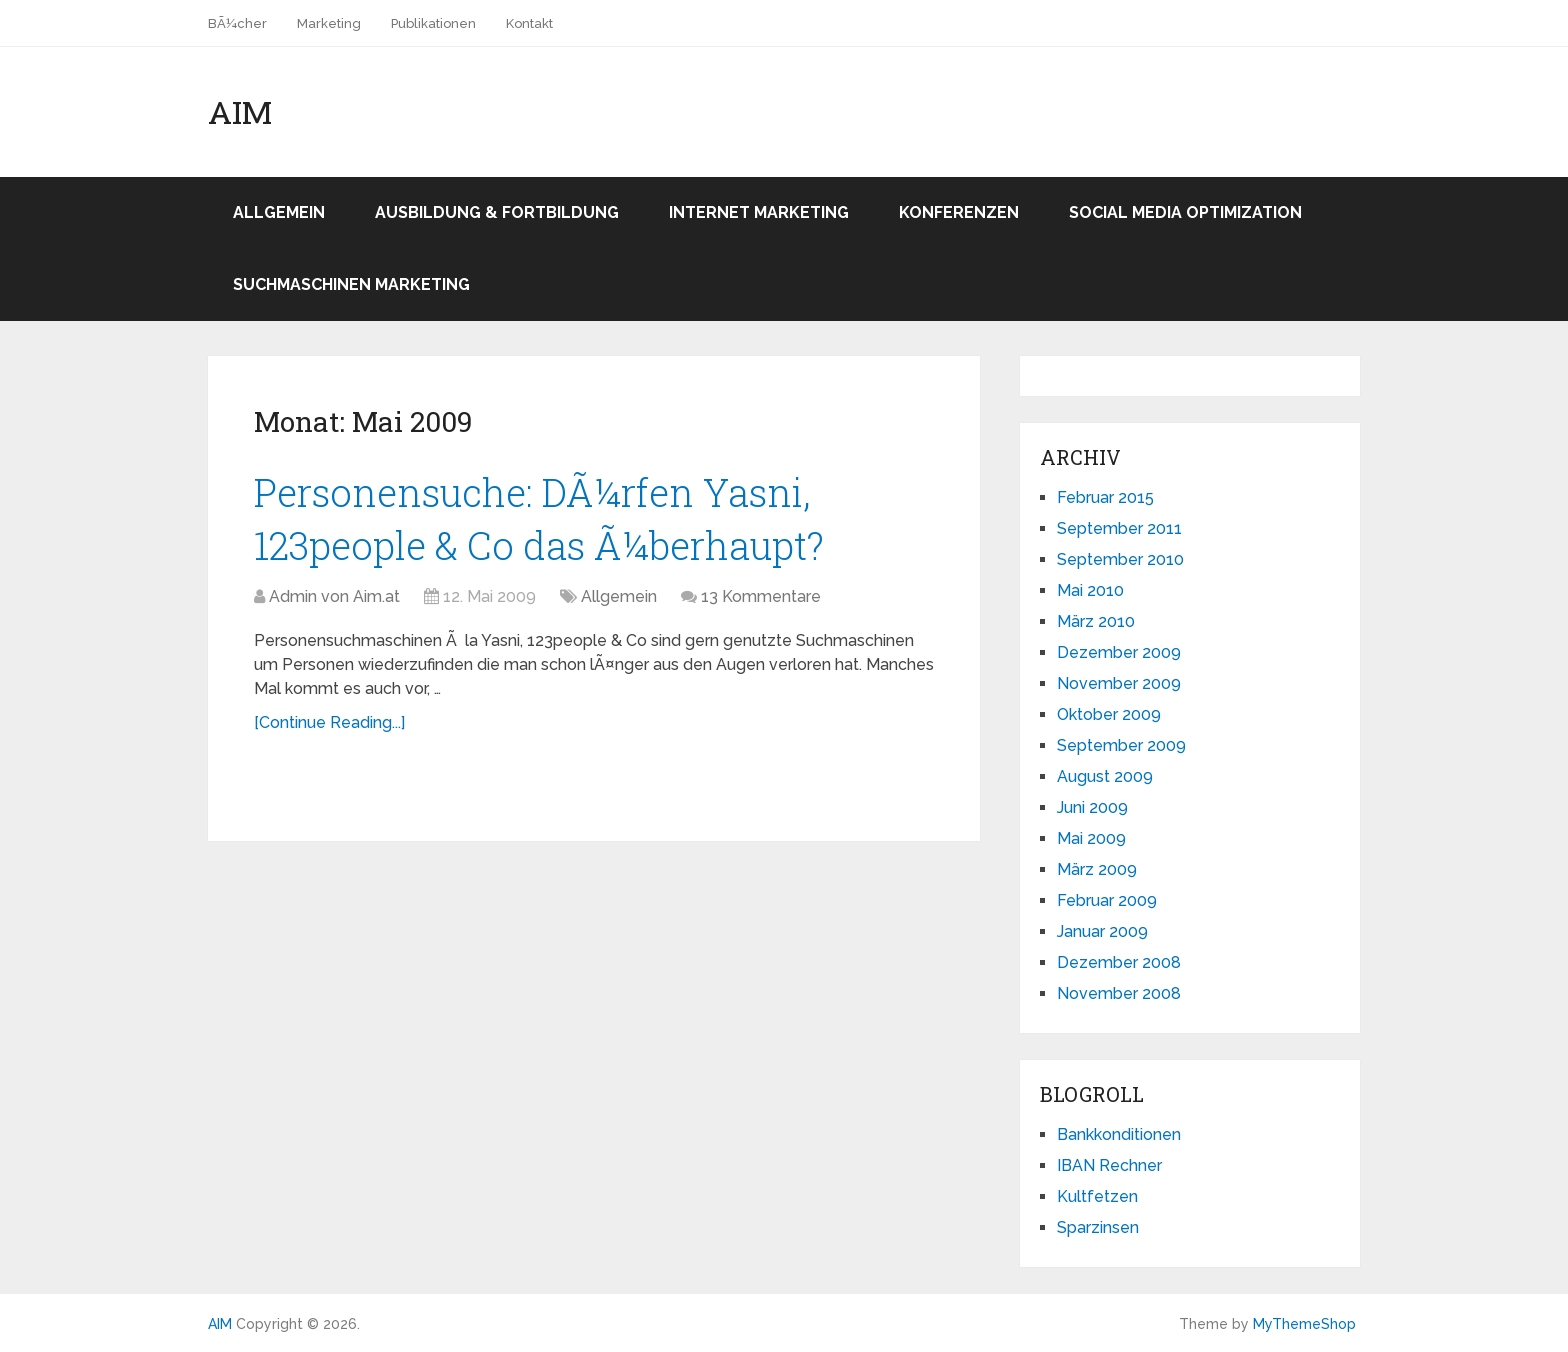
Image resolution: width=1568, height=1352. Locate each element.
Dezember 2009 (1119, 652)
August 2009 (1105, 776)
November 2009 (1119, 683)
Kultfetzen (1097, 1196)
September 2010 (1120, 559)
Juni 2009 (1092, 807)
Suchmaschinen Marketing (351, 284)
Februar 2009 (1107, 900)
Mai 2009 (1091, 838)
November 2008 (1119, 993)
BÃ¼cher (237, 23)
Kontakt (529, 23)
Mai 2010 (1090, 590)
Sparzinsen (1098, 1227)
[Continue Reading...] (329, 722)
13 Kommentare (761, 596)
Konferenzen (959, 212)
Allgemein (279, 212)
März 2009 (1097, 869)
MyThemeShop (1304, 1324)
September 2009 (1121, 745)
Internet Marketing (759, 212)
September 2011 (1119, 528)
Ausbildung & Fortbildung (497, 212)
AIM (240, 112)
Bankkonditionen (1119, 1134)
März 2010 (1096, 621)
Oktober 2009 (1109, 714)
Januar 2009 (1102, 931)
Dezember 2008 (1119, 962)
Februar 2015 (1105, 497)
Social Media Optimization (1185, 212)
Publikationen (433, 23)
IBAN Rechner (1109, 1165)
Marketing (329, 23)
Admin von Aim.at (334, 596)
